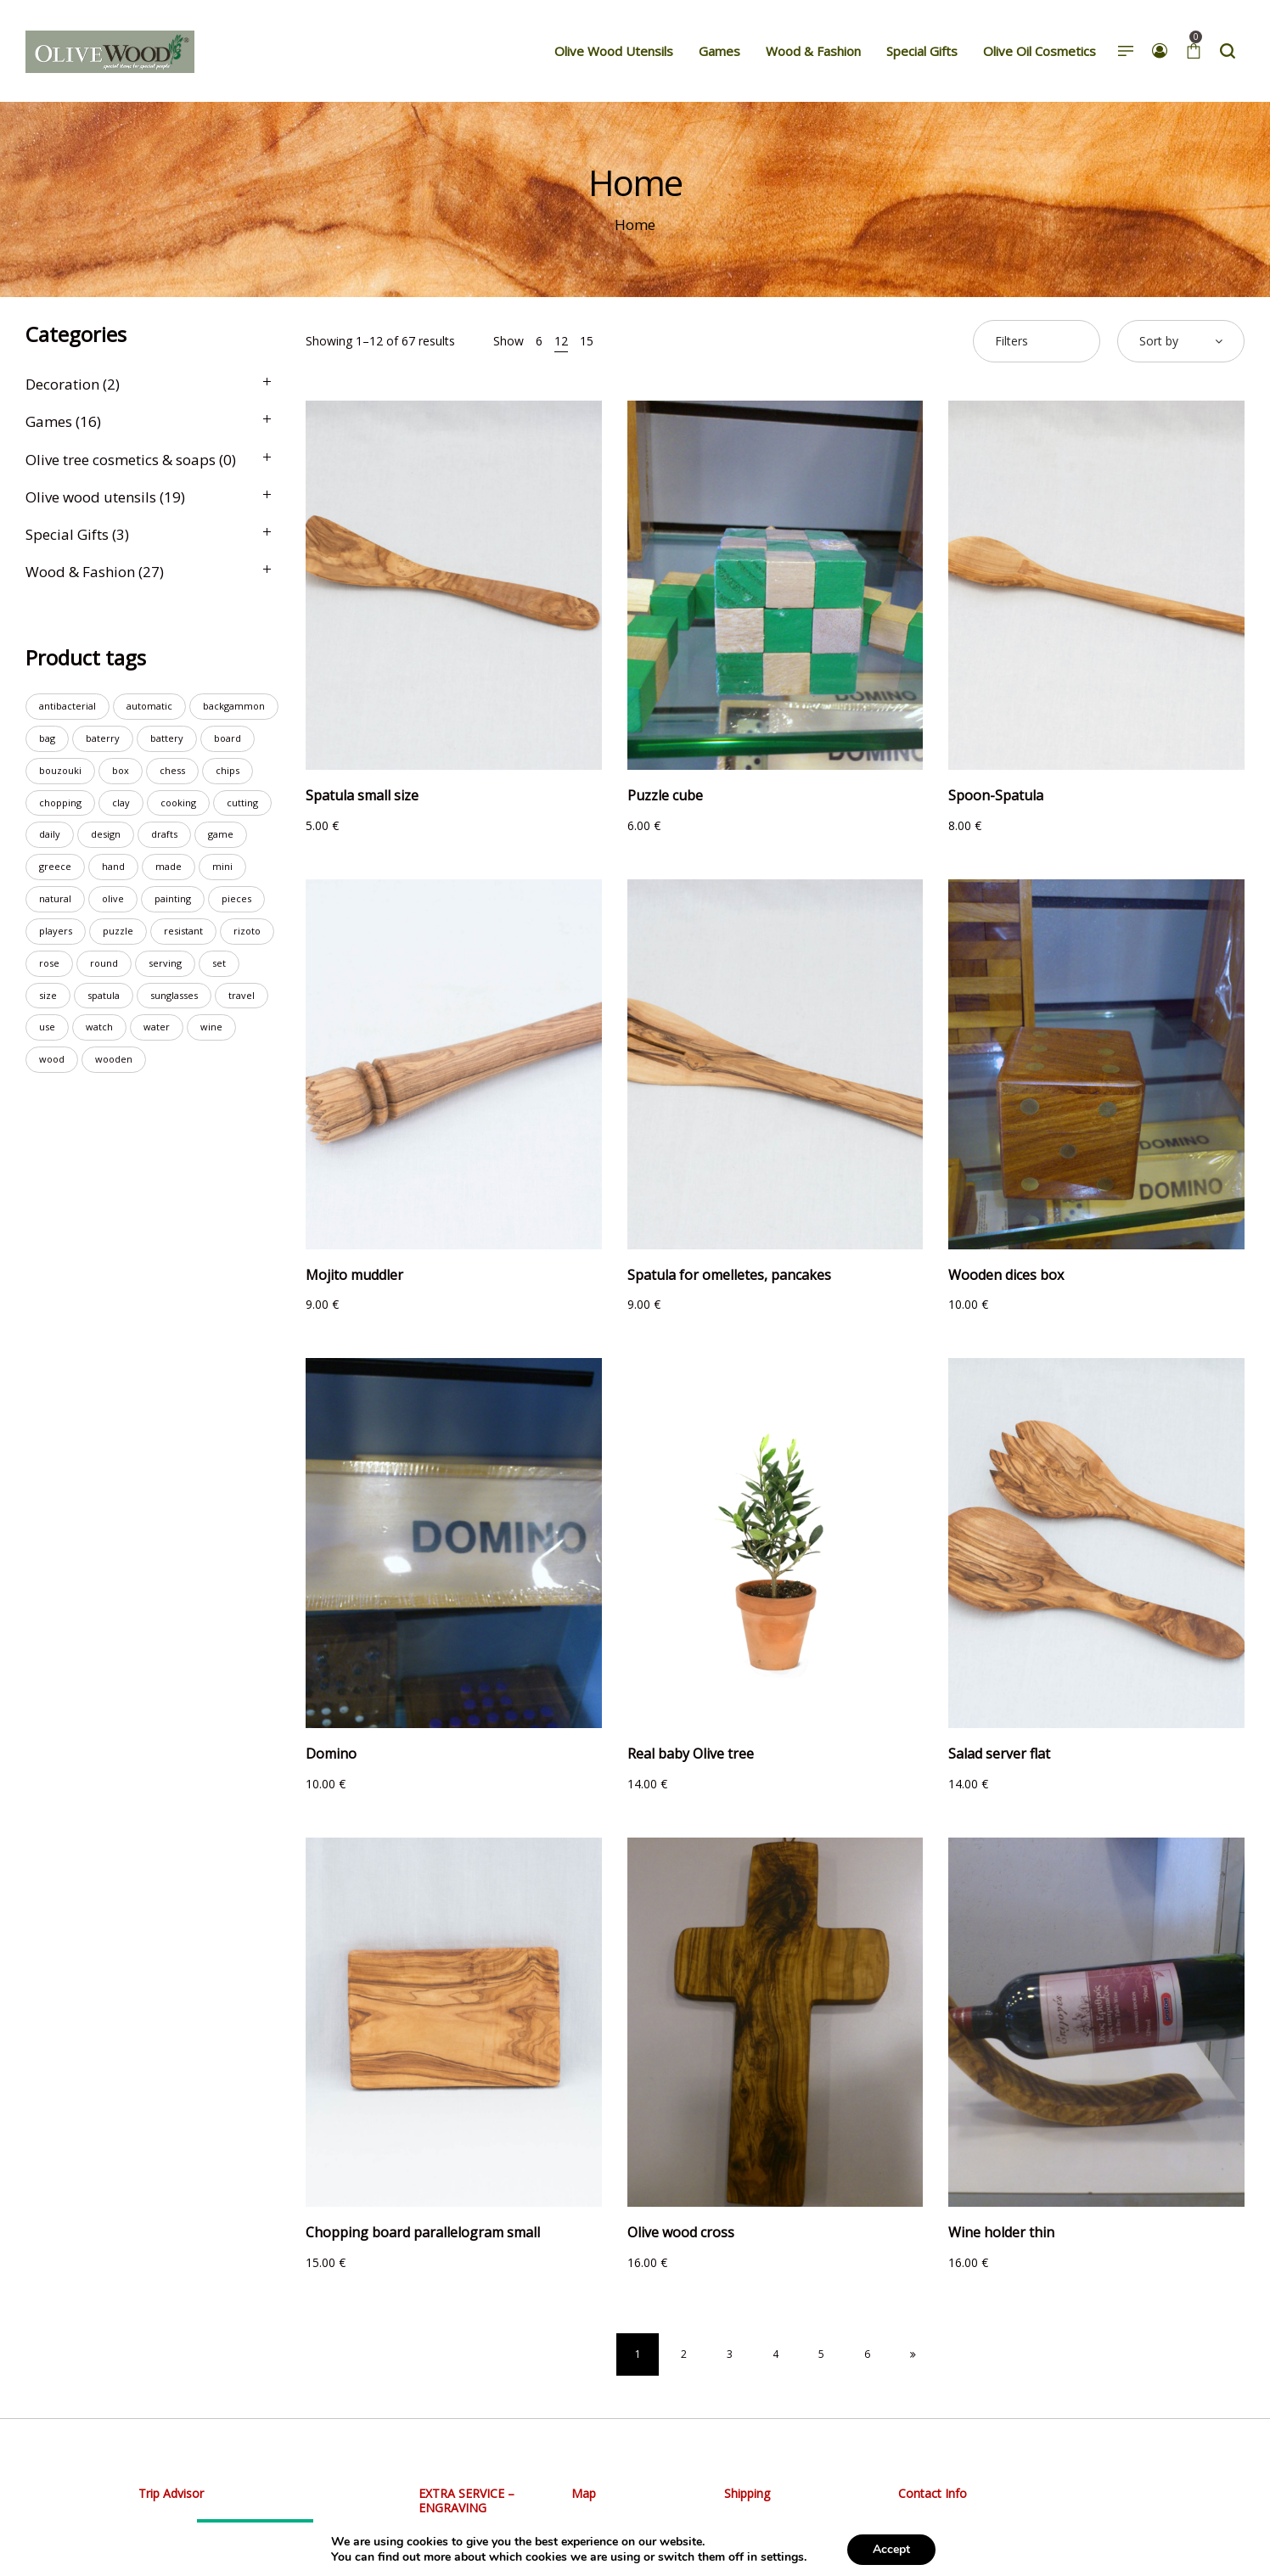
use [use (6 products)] (47, 1026)
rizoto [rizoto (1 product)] (247, 930)
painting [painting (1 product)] (173, 898)
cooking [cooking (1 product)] (178, 802)
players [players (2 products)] (55, 930)
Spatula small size (362, 795)
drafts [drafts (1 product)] (164, 834)
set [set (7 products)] (219, 963)
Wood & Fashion (80, 571)
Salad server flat (999, 1753)
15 (586, 341)
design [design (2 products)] (106, 834)
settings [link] (782, 2557)
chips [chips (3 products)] (227, 770)
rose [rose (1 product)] (49, 963)
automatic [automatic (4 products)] (149, 705)
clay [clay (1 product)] (121, 802)
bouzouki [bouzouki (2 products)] (60, 770)
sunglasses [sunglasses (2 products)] (174, 995)
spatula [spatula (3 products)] (103, 995)
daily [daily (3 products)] (49, 834)
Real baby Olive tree (690, 1753)
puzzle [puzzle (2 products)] (118, 930)
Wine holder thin (1001, 2232)
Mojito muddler (354, 1275)
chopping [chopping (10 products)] (60, 802)
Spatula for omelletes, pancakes (729, 1275)
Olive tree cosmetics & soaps (120, 459)
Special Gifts (67, 534)
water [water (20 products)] (156, 1026)
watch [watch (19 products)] (99, 1026)
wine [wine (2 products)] (211, 1026)
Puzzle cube (665, 795)
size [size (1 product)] (48, 995)
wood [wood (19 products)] (52, 1058)
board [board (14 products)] (227, 738)
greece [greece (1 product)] (55, 866)
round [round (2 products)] (104, 963)
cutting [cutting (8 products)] (242, 802)
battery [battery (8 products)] (166, 738)
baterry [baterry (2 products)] (103, 738)
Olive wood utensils (90, 497)
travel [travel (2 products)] (241, 995)
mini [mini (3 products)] (222, 866)
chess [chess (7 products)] (172, 770)
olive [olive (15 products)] (113, 898)
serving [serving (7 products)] (165, 963)
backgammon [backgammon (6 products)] (234, 705)
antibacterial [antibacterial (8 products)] (67, 705)
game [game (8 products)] (220, 834)
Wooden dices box (1006, 1275)
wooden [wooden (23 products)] (113, 1058)
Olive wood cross (680, 2232)
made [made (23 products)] (168, 866)
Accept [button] (891, 2549)
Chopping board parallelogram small (423, 2232)
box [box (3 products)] (120, 770)
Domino (331, 1753)
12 (561, 341)
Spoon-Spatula (995, 795)
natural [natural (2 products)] (55, 898)
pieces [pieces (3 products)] (236, 898)
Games (48, 421)
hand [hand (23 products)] (113, 866)
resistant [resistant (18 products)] (183, 930)
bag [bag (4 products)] (47, 738)
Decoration (62, 384)
